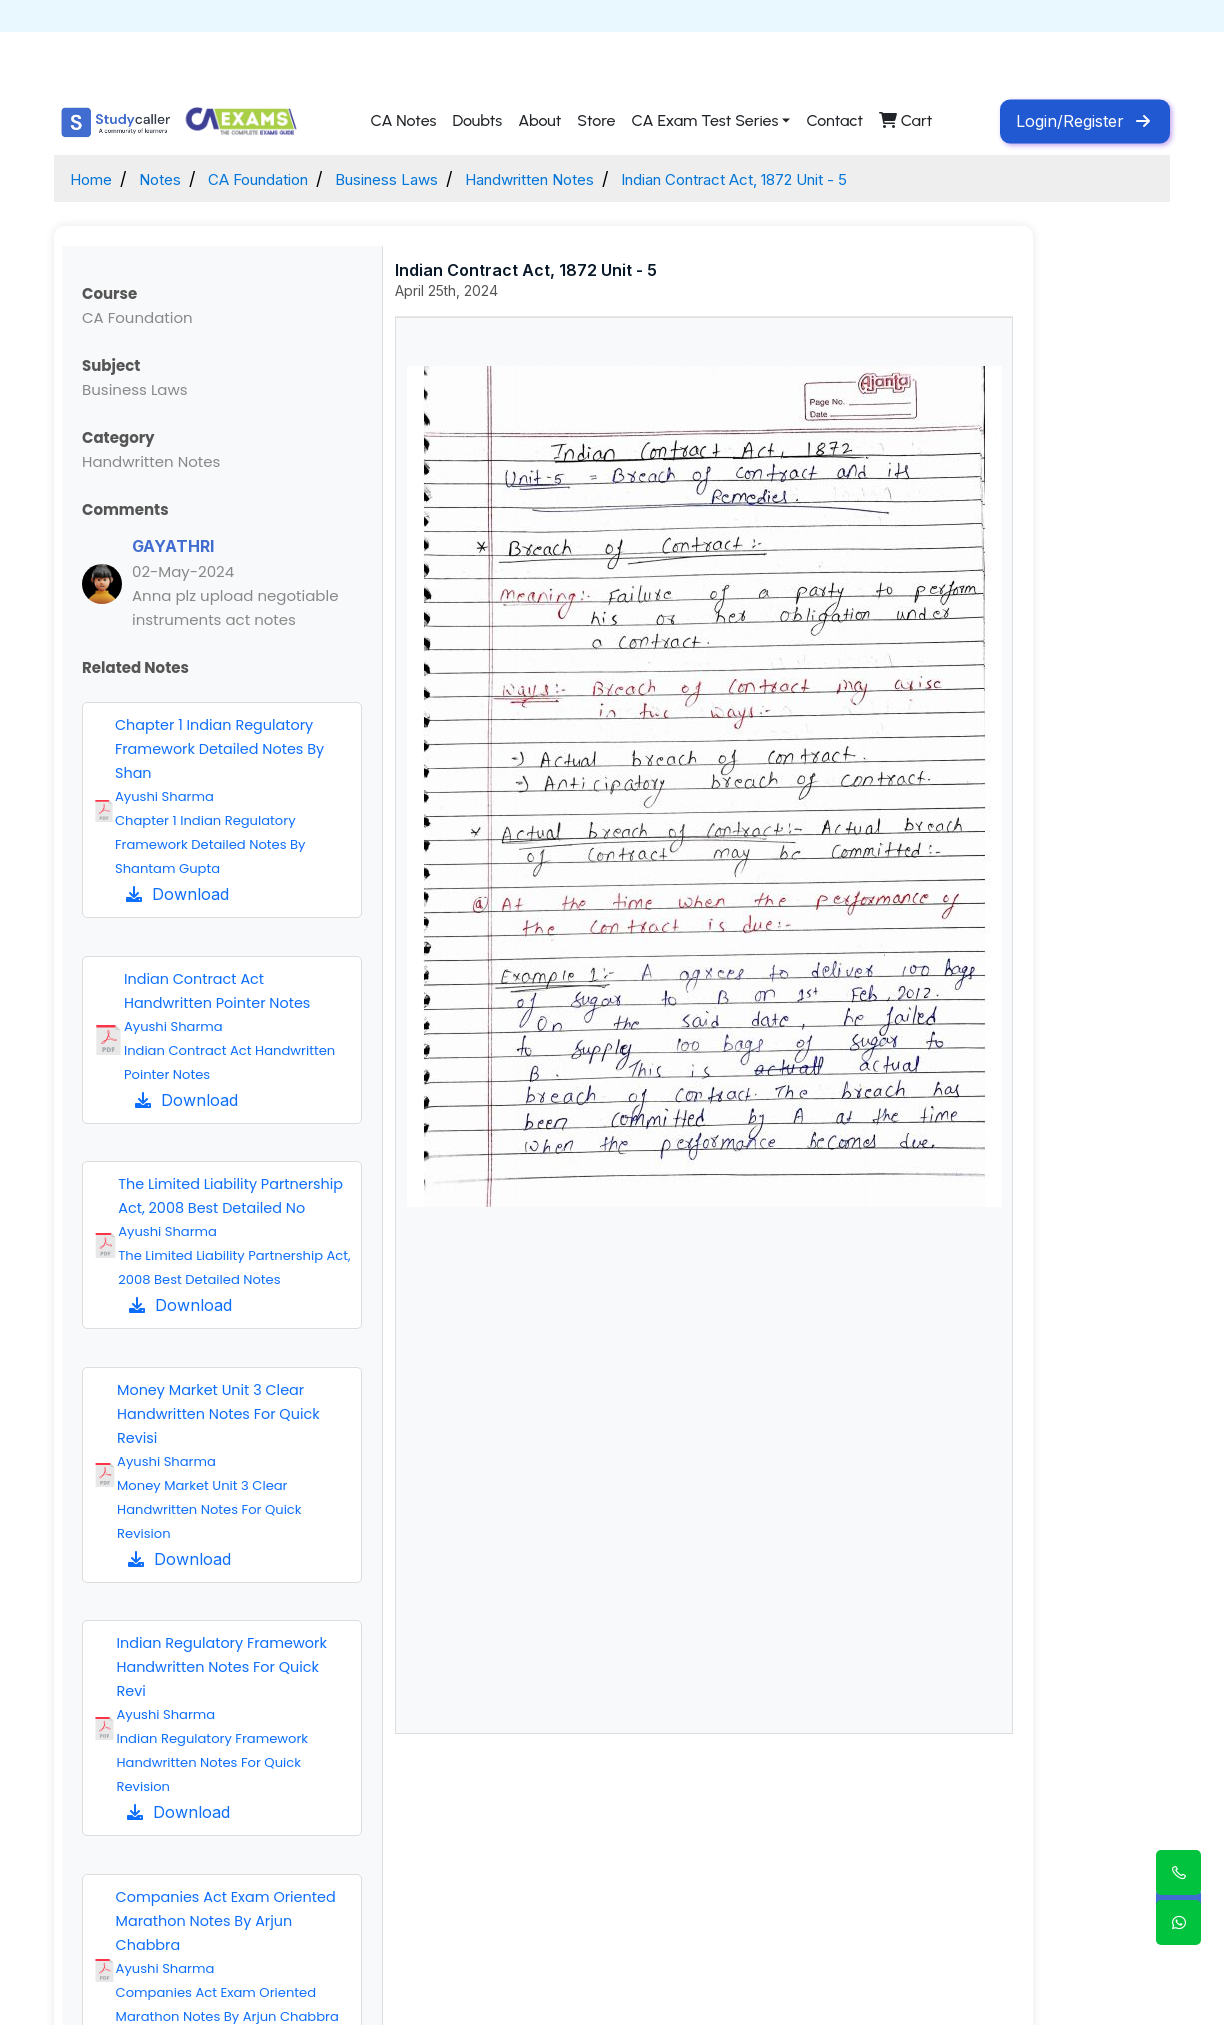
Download (177, 894)
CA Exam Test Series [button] (704, 120)
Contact (834, 120)
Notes (172, 178)
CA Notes (403, 120)
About (539, 120)
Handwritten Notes (603, 178)
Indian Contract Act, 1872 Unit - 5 (848, 178)
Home (95, 178)
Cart (905, 120)
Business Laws (436, 178)
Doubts (477, 120)
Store (596, 120)
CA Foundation (286, 178)
